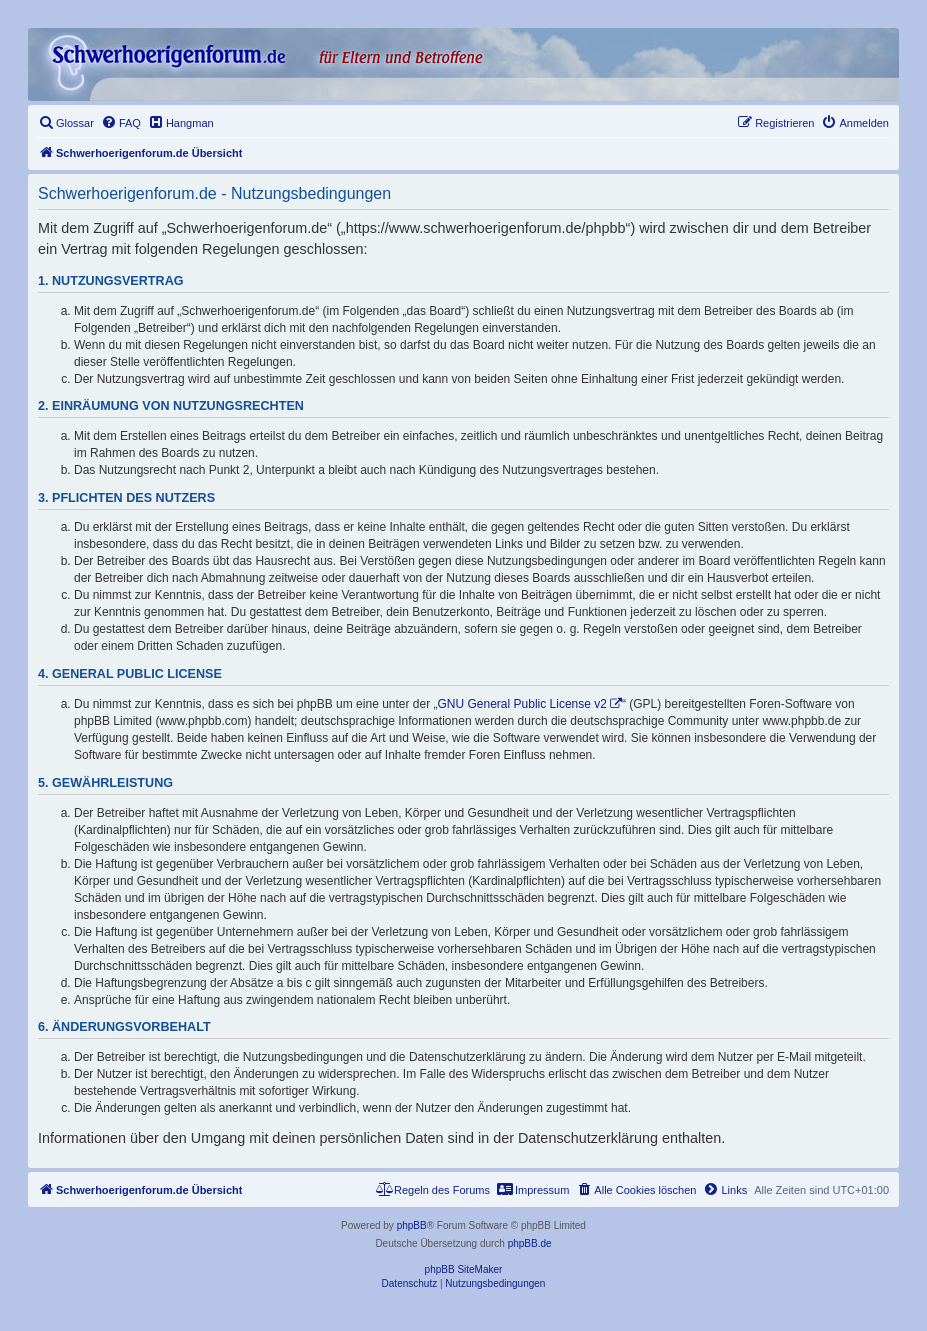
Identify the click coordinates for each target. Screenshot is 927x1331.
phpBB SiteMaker (464, 1269)
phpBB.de (530, 1243)
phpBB (412, 1225)
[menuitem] (66, 123)
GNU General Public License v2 (522, 704)
